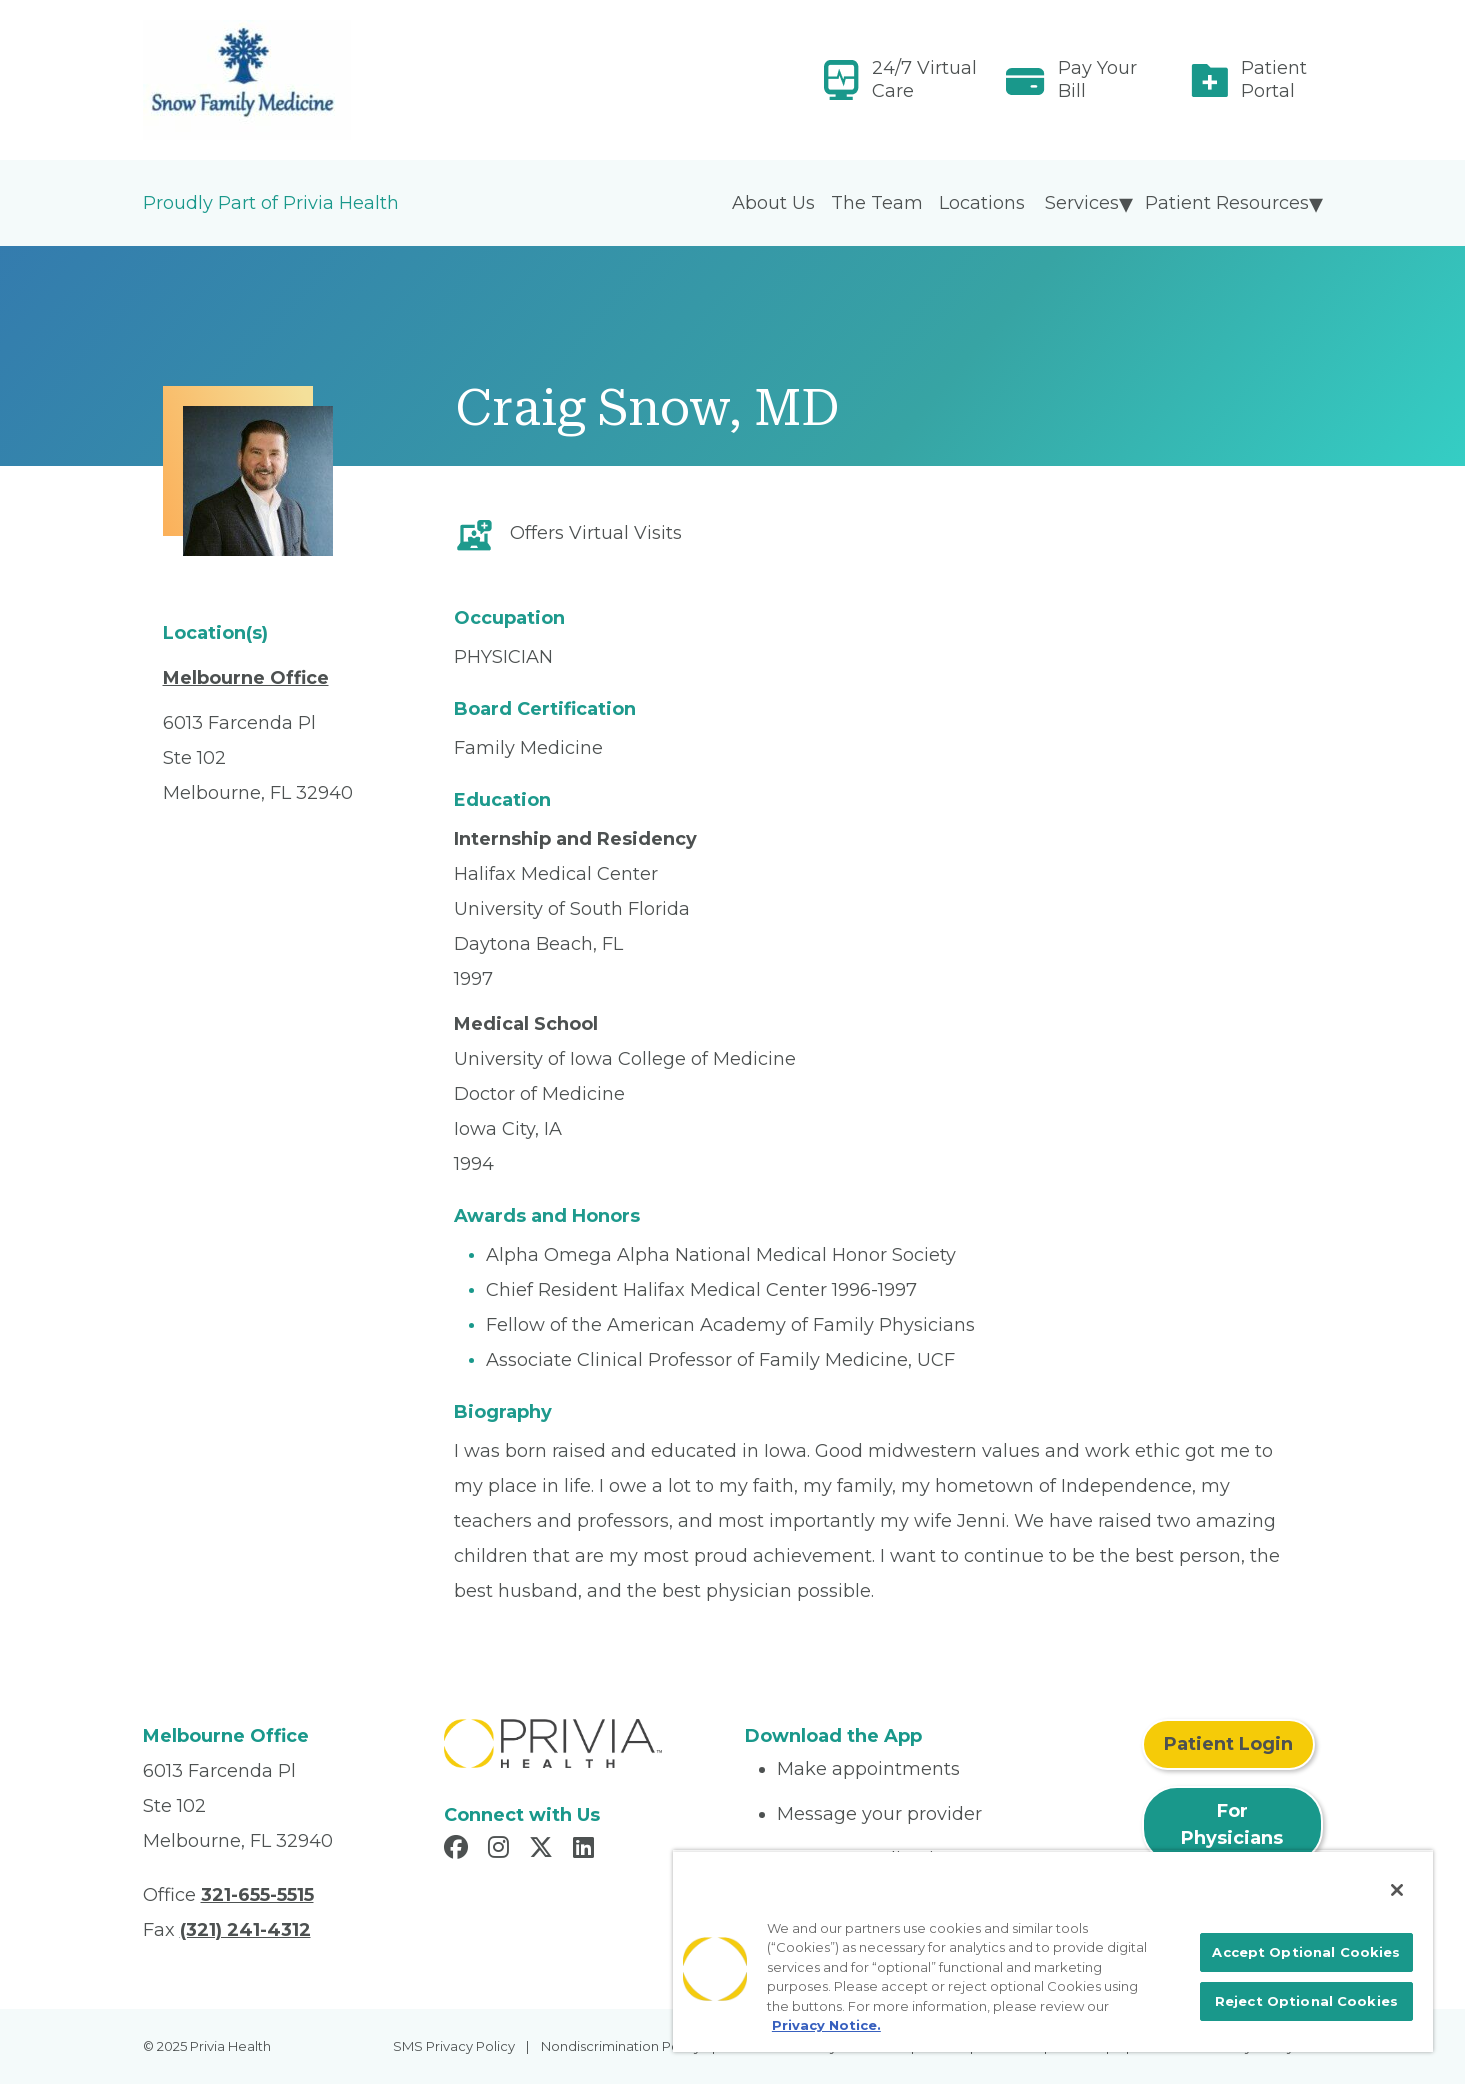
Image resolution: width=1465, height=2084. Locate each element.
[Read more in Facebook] (459, 1850)
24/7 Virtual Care (924, 79)
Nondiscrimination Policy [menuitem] (621, 2046)
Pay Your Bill (1097, 79)
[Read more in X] (544, 1850)
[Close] (1397, 1890)
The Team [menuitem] (877, 203)
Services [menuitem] (1082, 203)
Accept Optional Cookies (1306, 1952)
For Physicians (1232, 1824)
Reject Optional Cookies (1306, 2001)
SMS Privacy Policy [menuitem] (454, 2046)
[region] (1053, 1951)
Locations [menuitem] (982, 203)
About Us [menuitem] (773, 203)
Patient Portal (1274, 79)
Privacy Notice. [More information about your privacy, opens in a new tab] (826, 2025)
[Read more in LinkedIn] (586, 1850)
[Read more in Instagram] (501, 1850)
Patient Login (1228, 1744)
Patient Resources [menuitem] (1227, 203)
